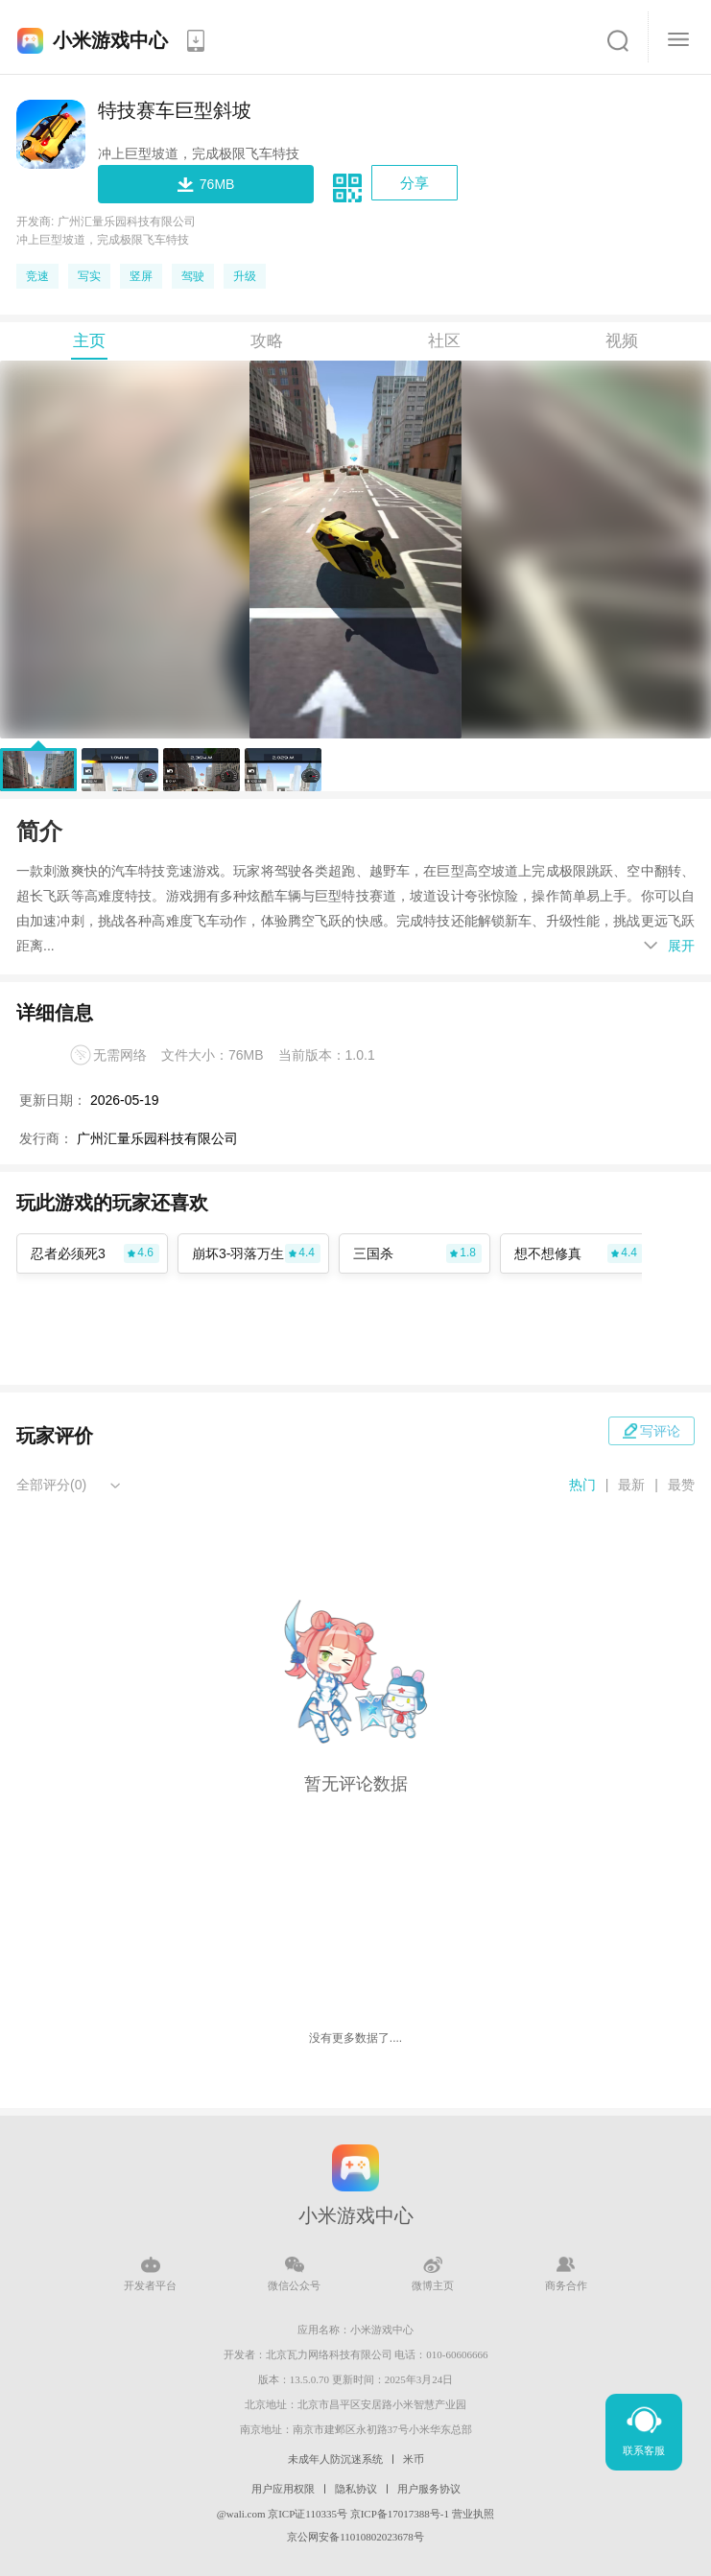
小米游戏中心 (110, 40)
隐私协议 (356, 2488)
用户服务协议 (429, 2488)
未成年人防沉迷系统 (335, 2459)
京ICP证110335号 (307, 2513)
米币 (413, 2459)
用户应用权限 (283, 2488)
